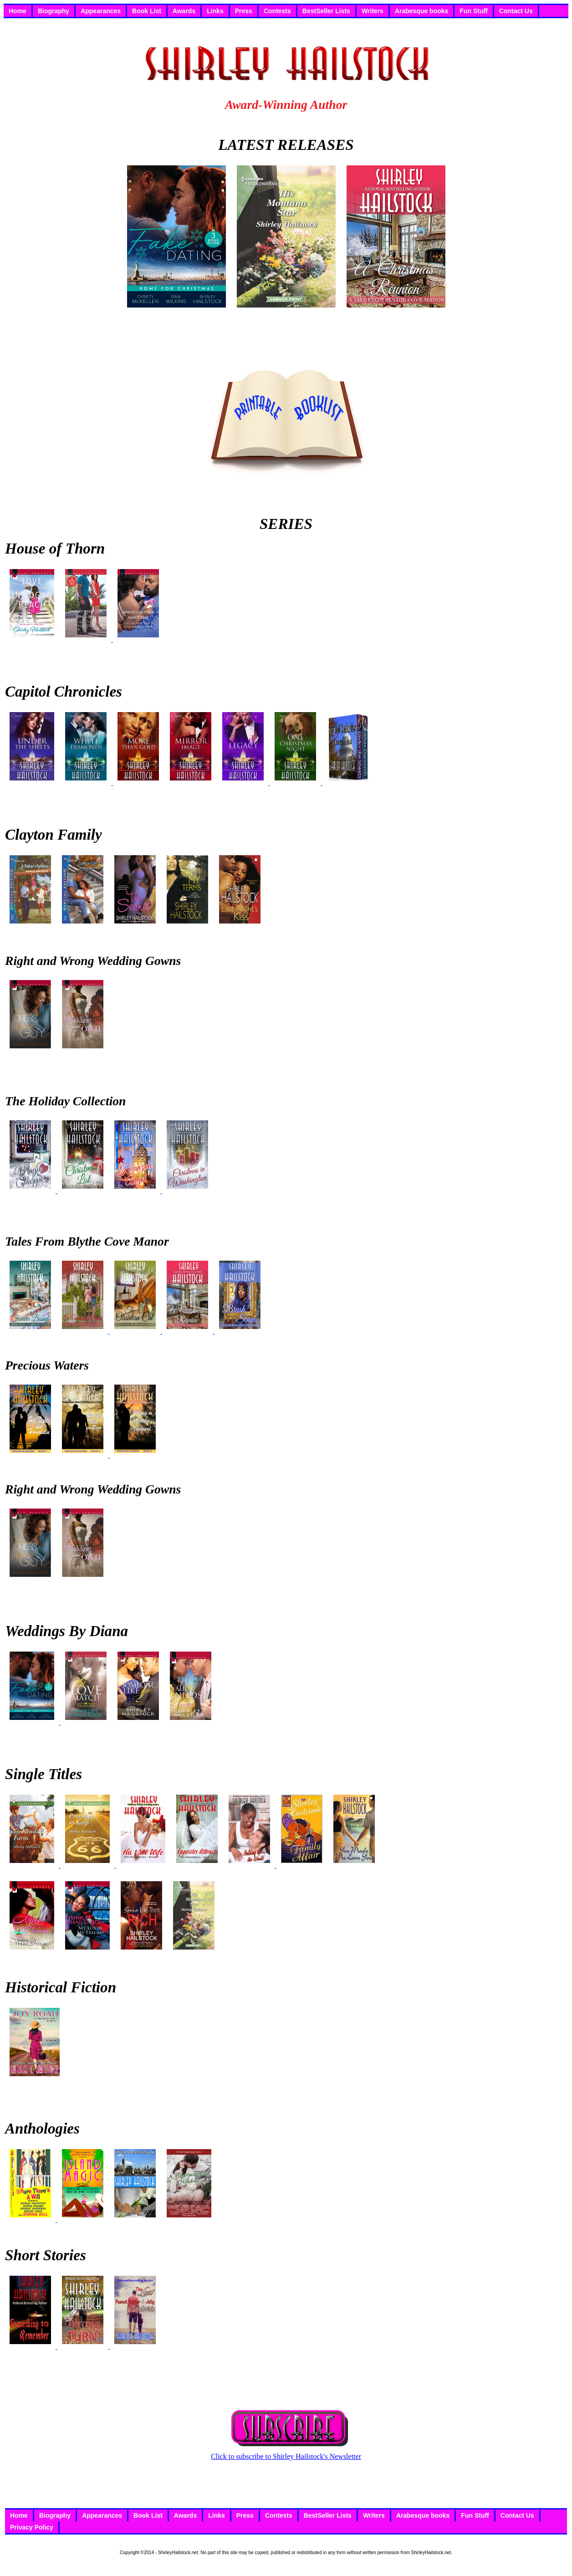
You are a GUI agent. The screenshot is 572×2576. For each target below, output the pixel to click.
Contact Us (516, 11)
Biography (53, 11)
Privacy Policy (31, 2527)
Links (215, 11)
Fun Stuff (473, 11)
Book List (146, 11)
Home (17, 11)
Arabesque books (421, 11)
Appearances (101, 11)
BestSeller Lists (326, 11)
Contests (277, 11)
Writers (372, 11)
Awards (184, 11)
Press (243, 11)
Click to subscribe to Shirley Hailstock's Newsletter (286, 2453)
